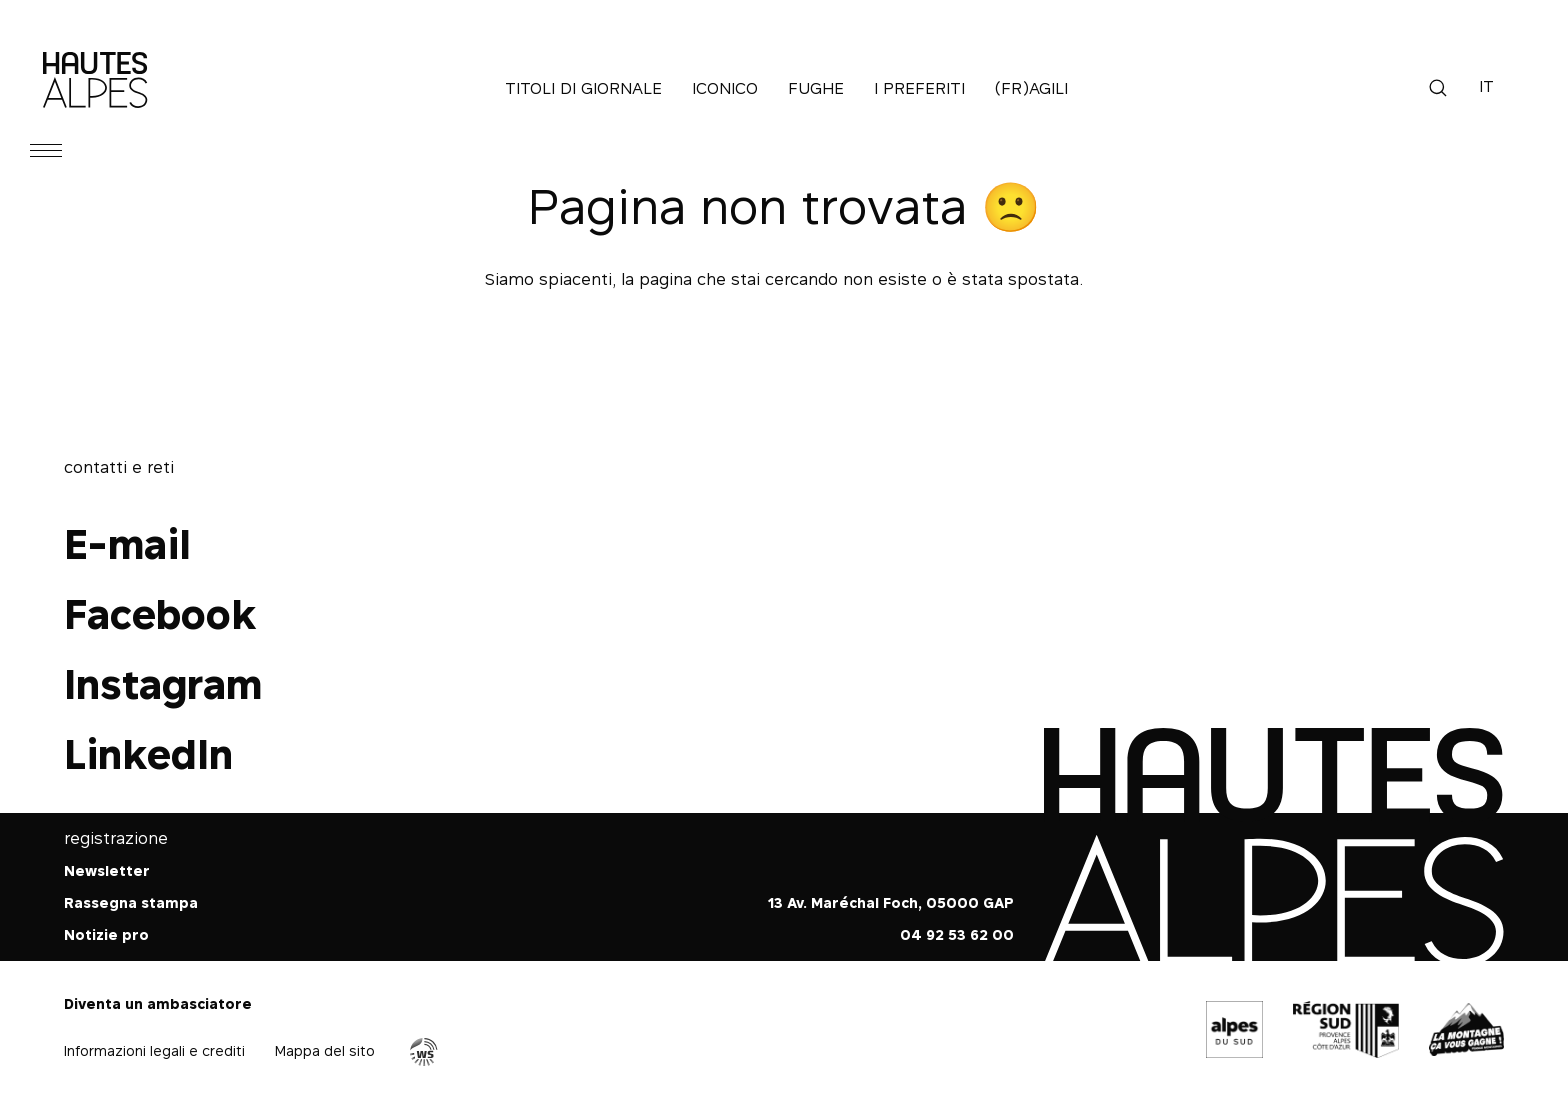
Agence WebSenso (424, 1052)
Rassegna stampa (131, 902)
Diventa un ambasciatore (158, 1003)
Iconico (725, 88)
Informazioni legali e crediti (154, 1050)
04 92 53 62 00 (957, 934)
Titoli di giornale (583, 88)
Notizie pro (106, 934)
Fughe (816, 88)
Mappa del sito (325, 1050)
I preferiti (919, 88)
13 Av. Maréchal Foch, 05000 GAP (891, 902)
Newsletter (107, 870)
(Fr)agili (1031, 88)
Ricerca (1438, 88)
